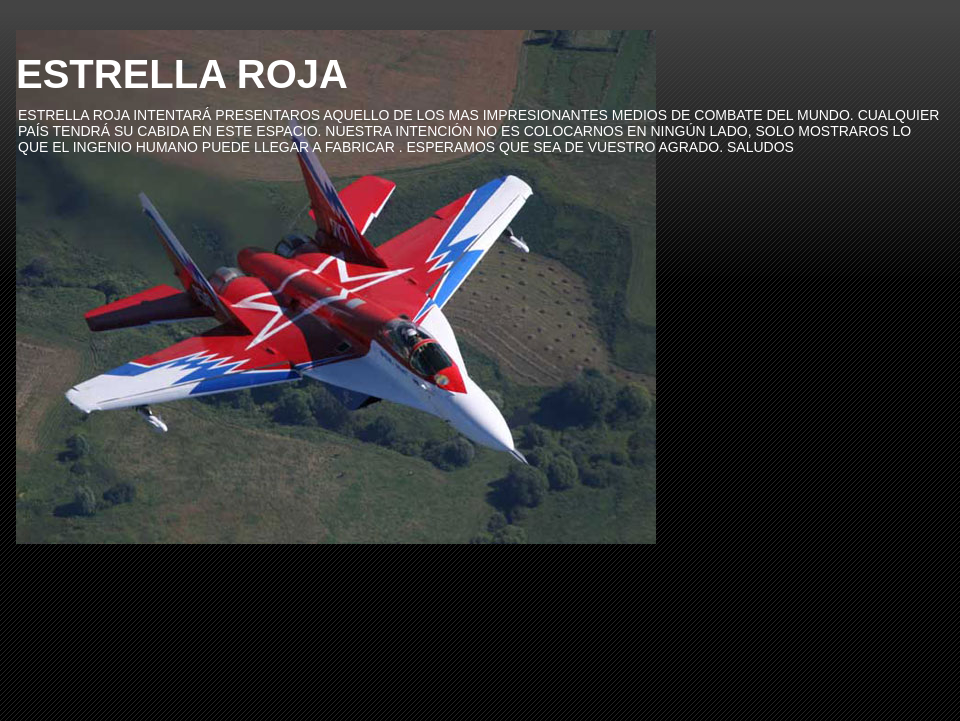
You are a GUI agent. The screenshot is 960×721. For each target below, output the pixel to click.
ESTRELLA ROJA (182, 74)
